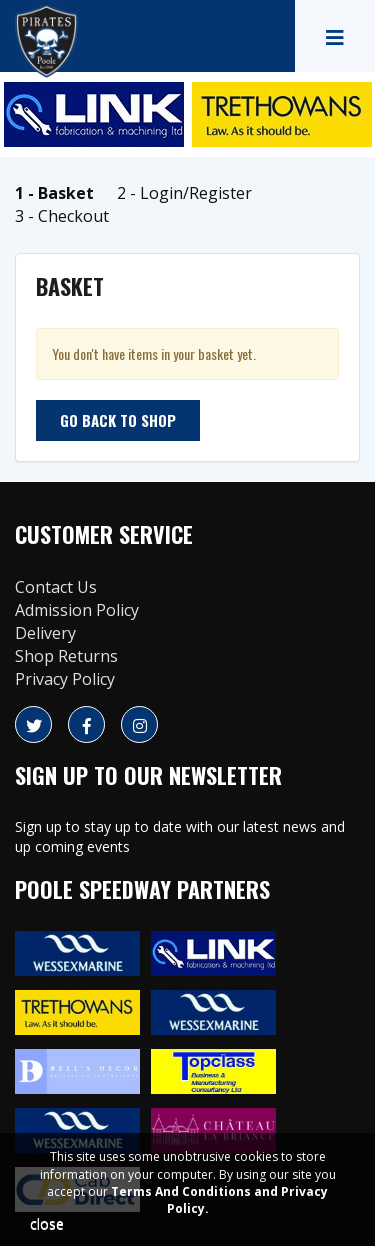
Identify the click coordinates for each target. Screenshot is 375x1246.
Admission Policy (77, 610)
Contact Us (56, 587)
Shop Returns (66, 656)
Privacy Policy (65, 679)
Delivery (45, 633)
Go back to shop (118, 420)
